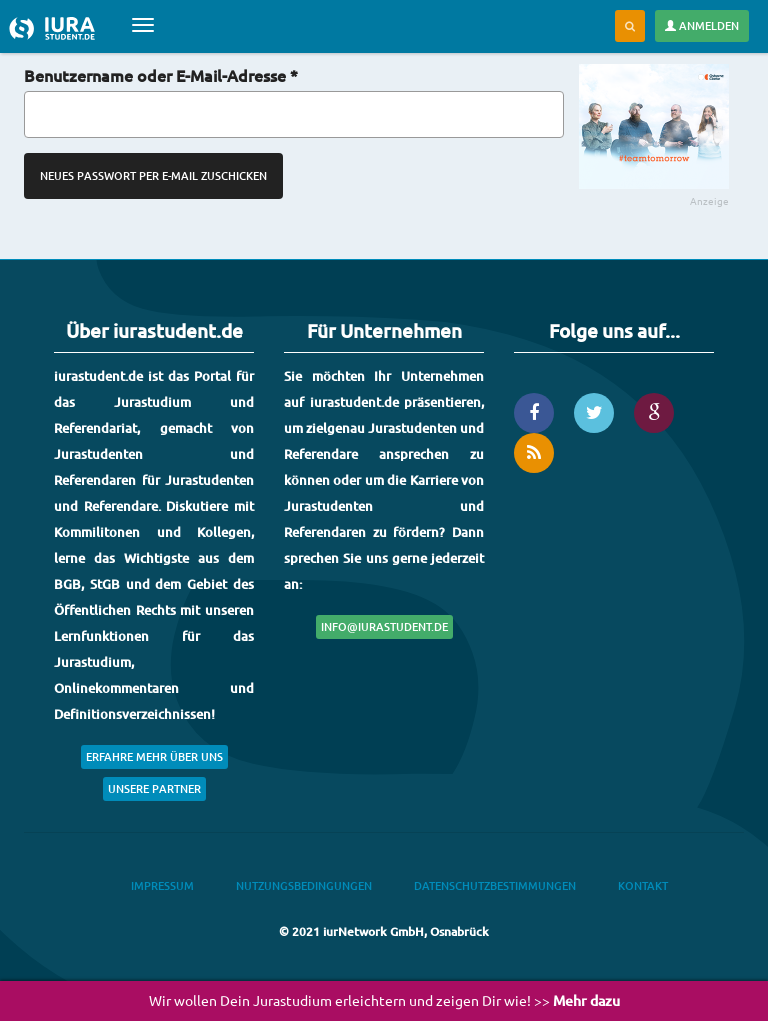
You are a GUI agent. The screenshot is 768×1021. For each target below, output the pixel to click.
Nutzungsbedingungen (304, 885)
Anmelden (702, 25)
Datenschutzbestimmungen (495, 885)
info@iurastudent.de (384, 626)
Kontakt (643, 885)
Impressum (162, 885)
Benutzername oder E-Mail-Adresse (161, 75)
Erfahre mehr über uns (154, 756)
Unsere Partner (154, 788)
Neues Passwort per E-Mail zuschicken (153, 175)
